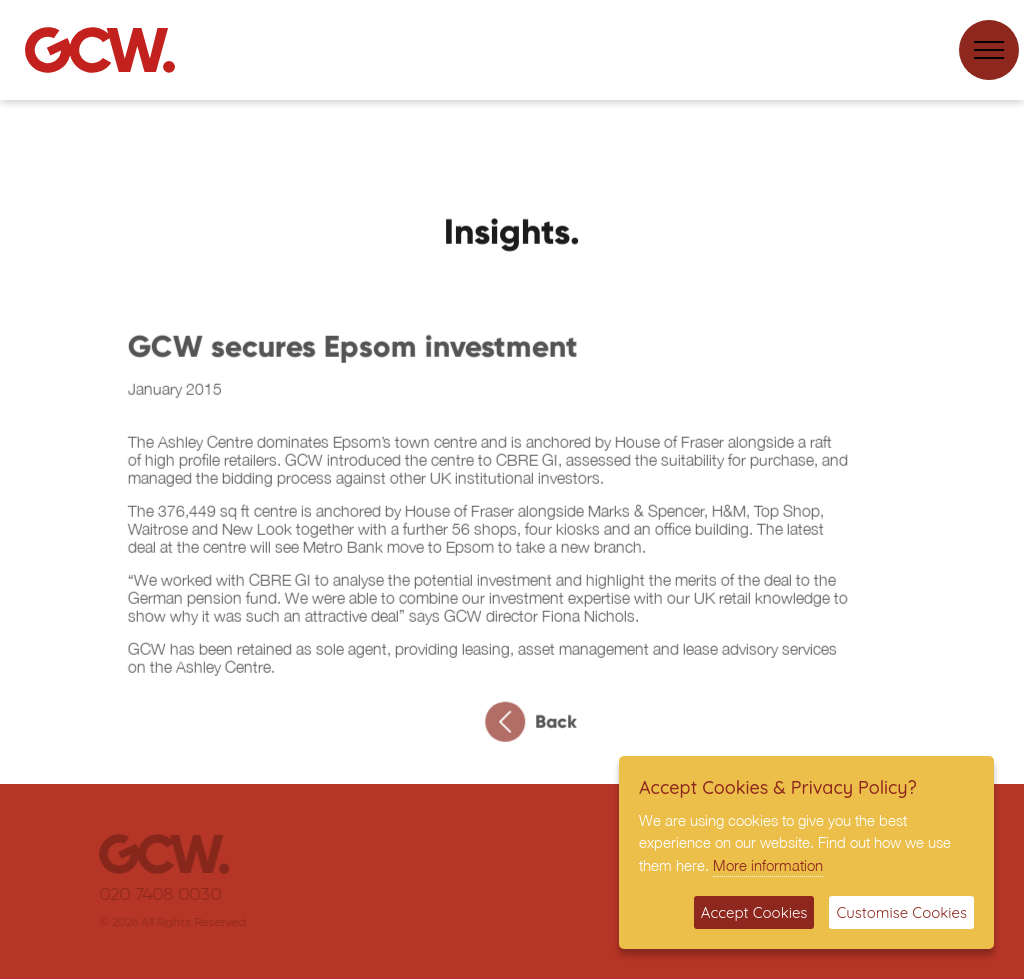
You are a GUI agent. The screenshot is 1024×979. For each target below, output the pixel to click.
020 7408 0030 (171, 895)
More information (768, 865)
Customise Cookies (901, 912)
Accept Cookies (754, 912)
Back (538, 727)
